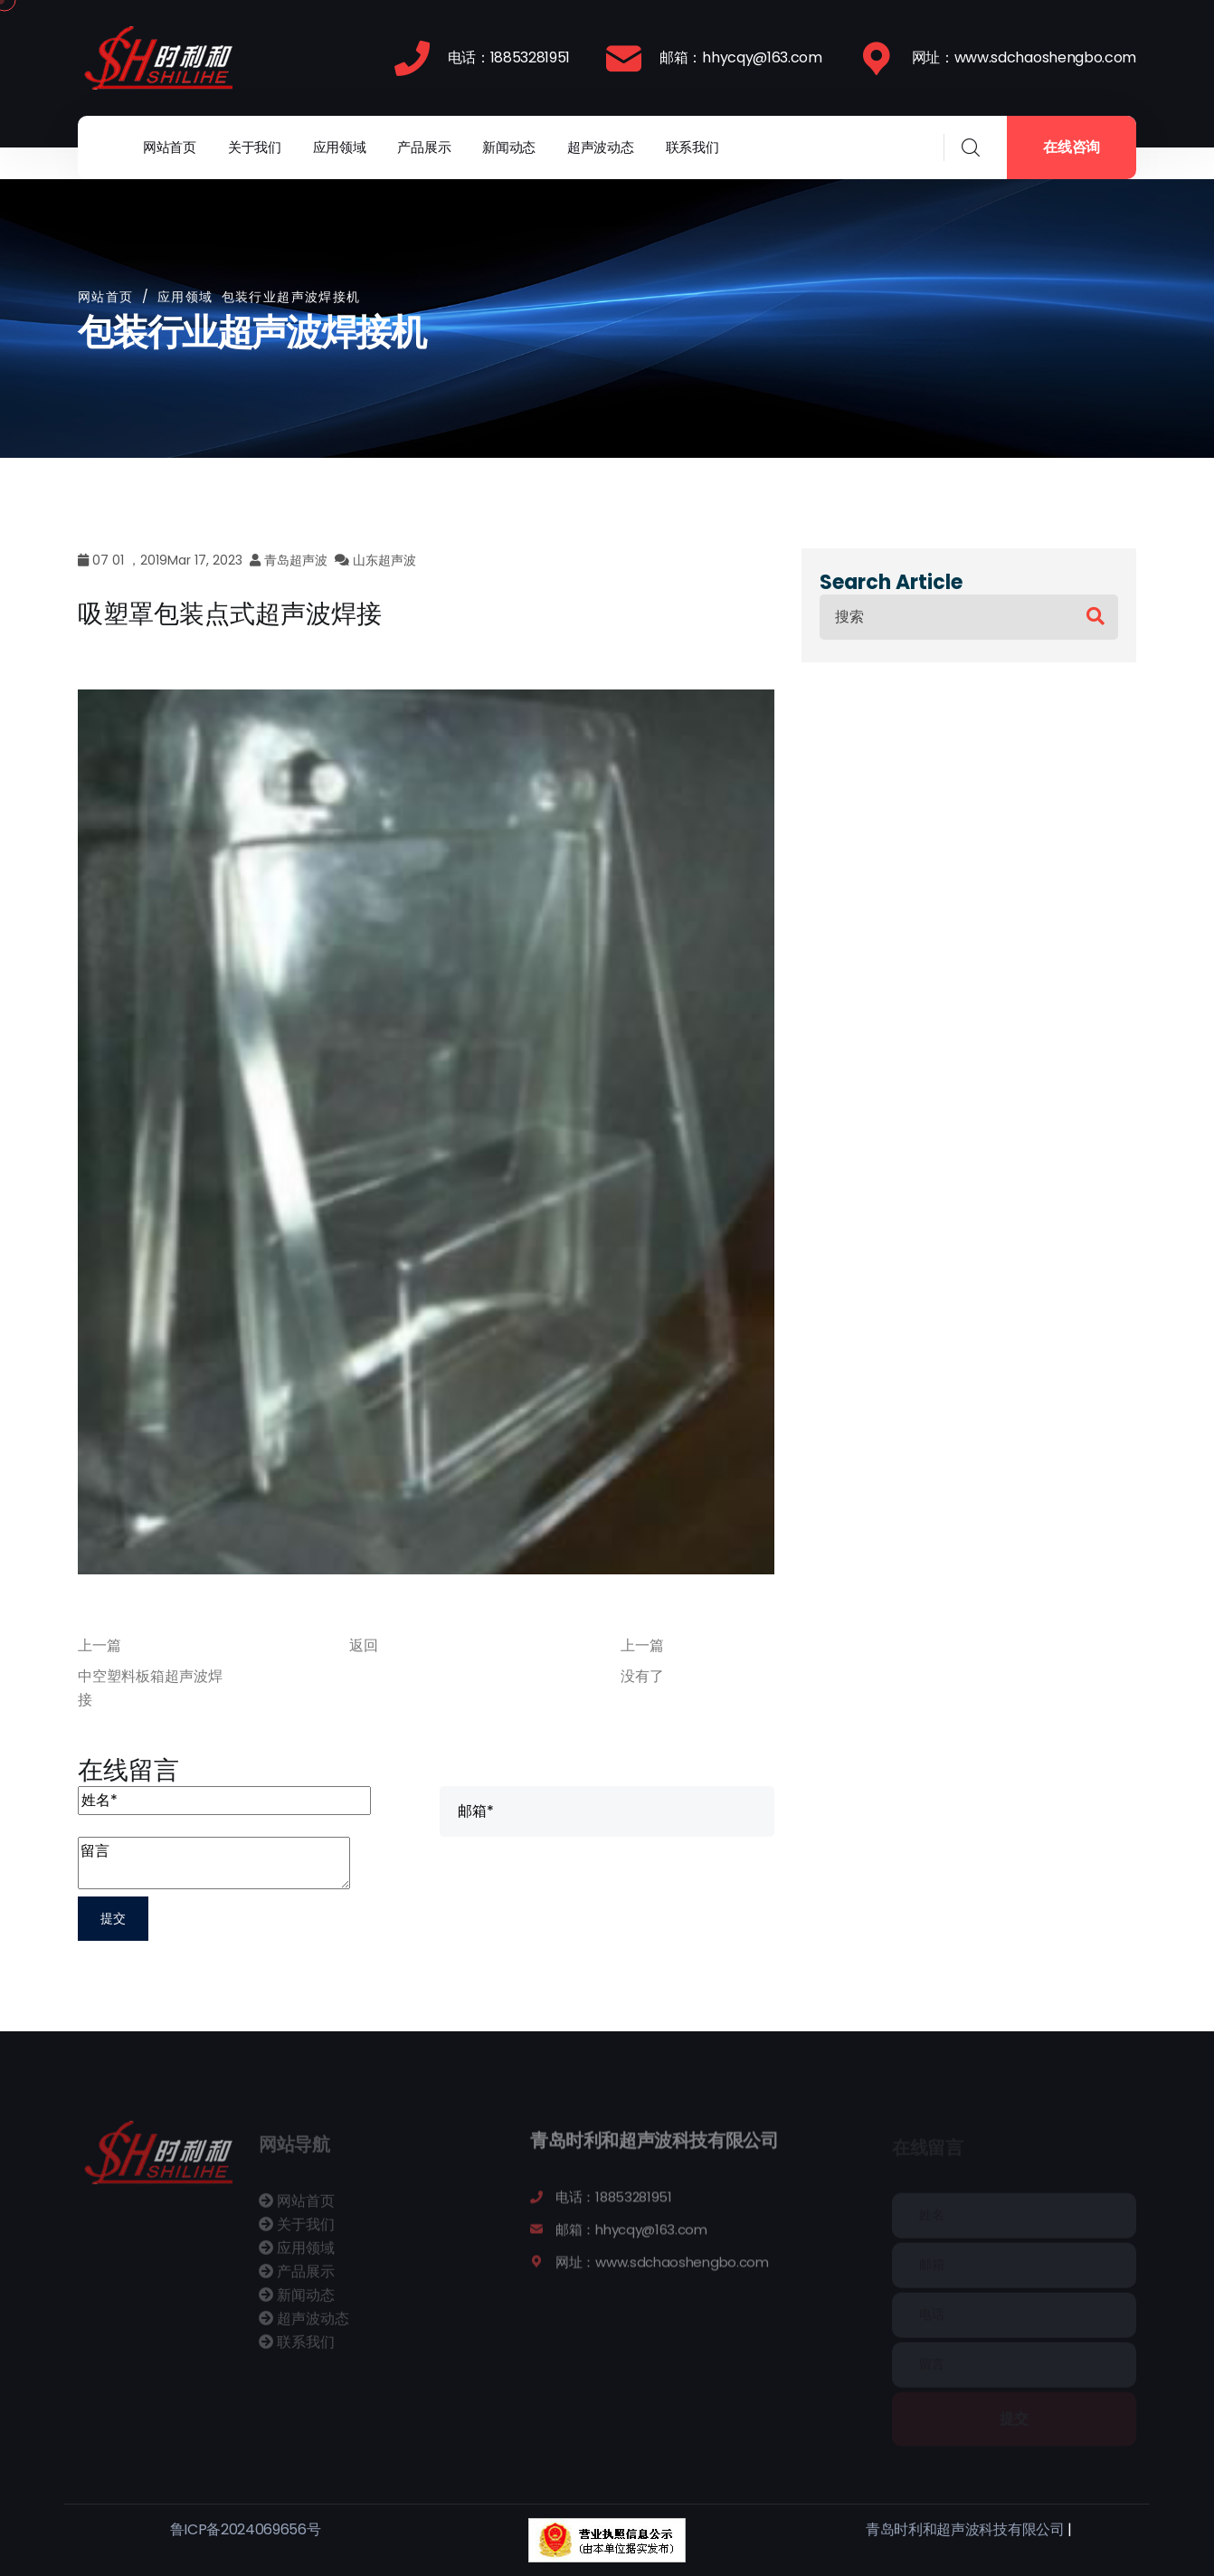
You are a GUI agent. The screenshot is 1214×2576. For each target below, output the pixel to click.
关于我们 (254, 147)
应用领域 (339, 147)
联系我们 (692, 147)
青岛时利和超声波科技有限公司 (965, 2529)
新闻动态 (509, 147)
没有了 (642, 1676)
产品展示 (424, 147)
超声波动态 (600, 147)
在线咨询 (1071, 147)
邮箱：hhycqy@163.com (740, 57)
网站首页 (169, 147)
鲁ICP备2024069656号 (245, 2529)
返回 (363, 1645)
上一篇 (99, 1645)
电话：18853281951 (509, 57)
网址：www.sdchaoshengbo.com (1024, 57)
